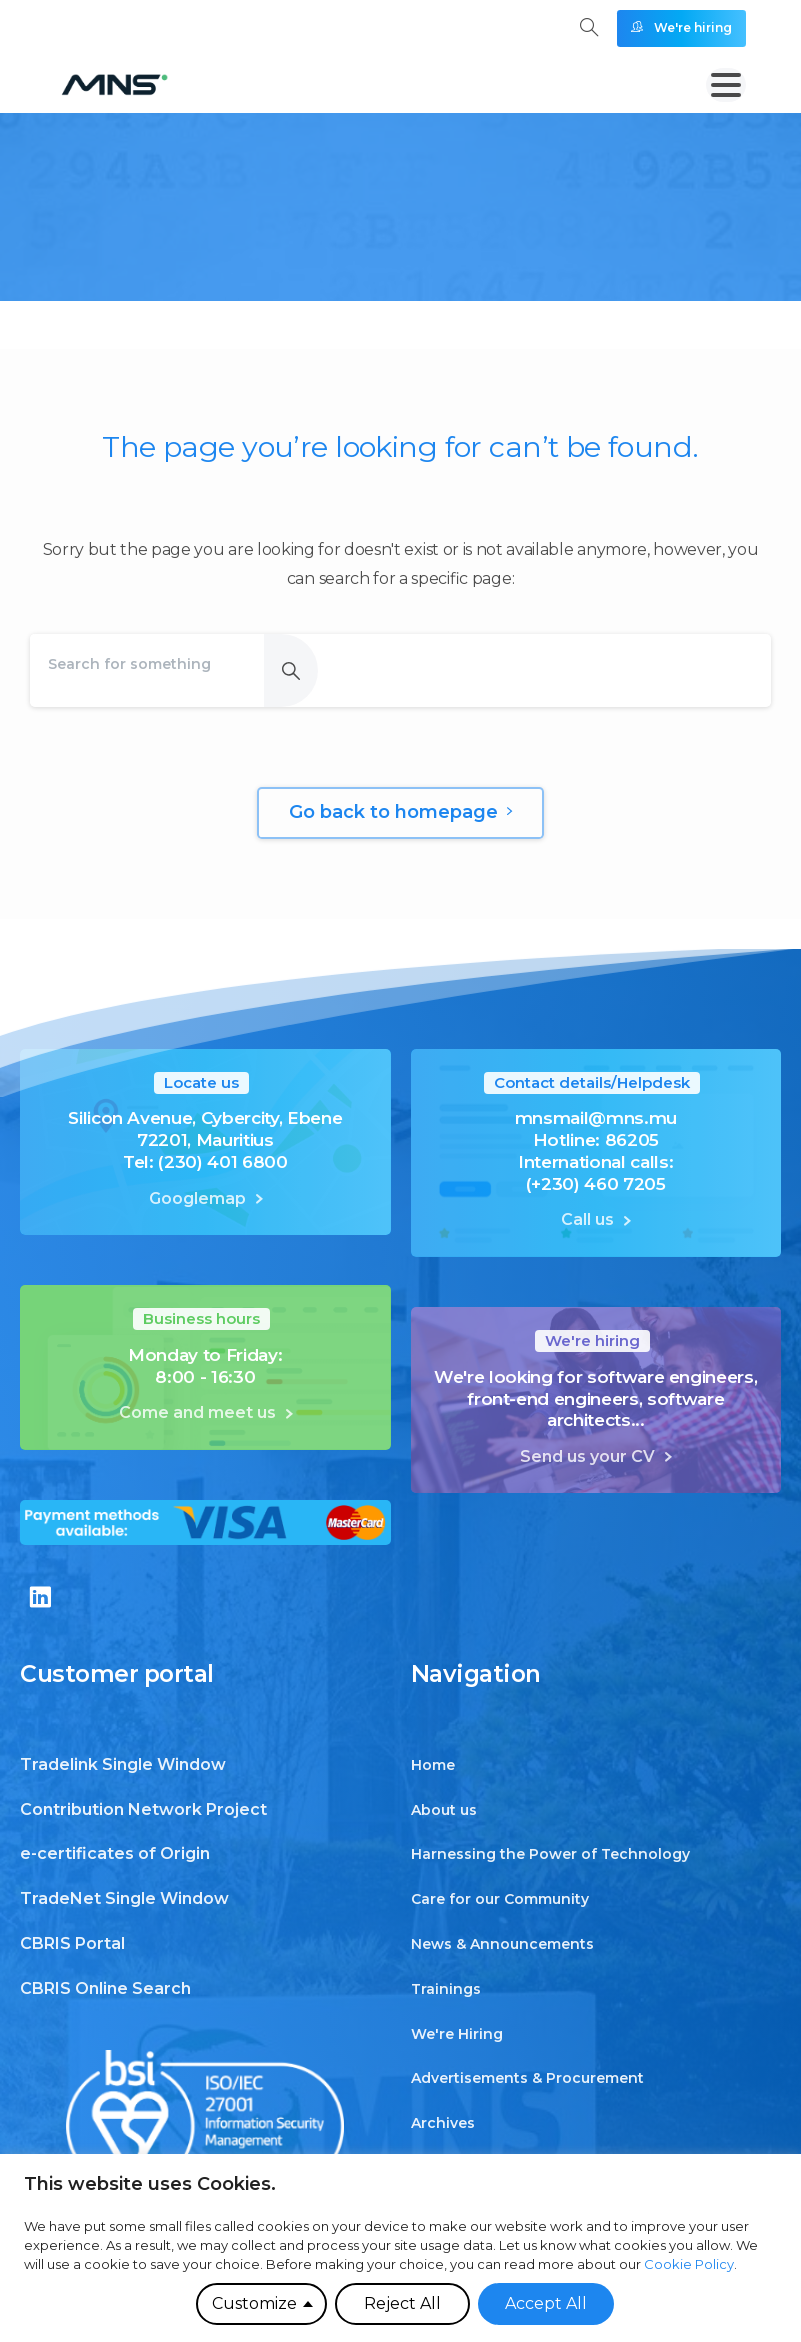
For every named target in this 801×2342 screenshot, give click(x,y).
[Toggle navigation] (726, 85)
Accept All (546, 2303)
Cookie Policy (689, 2264)
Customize (254, 2303)
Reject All (402, 2303)
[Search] (147, 664)
